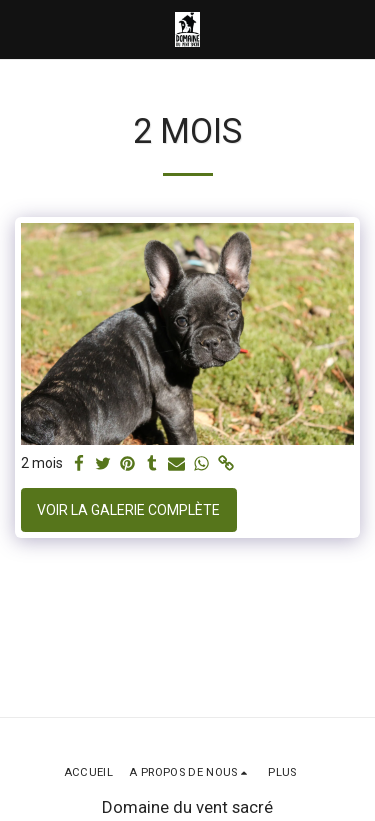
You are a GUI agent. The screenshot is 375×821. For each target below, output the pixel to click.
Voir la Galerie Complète (128, 510)
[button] (22, 29)
